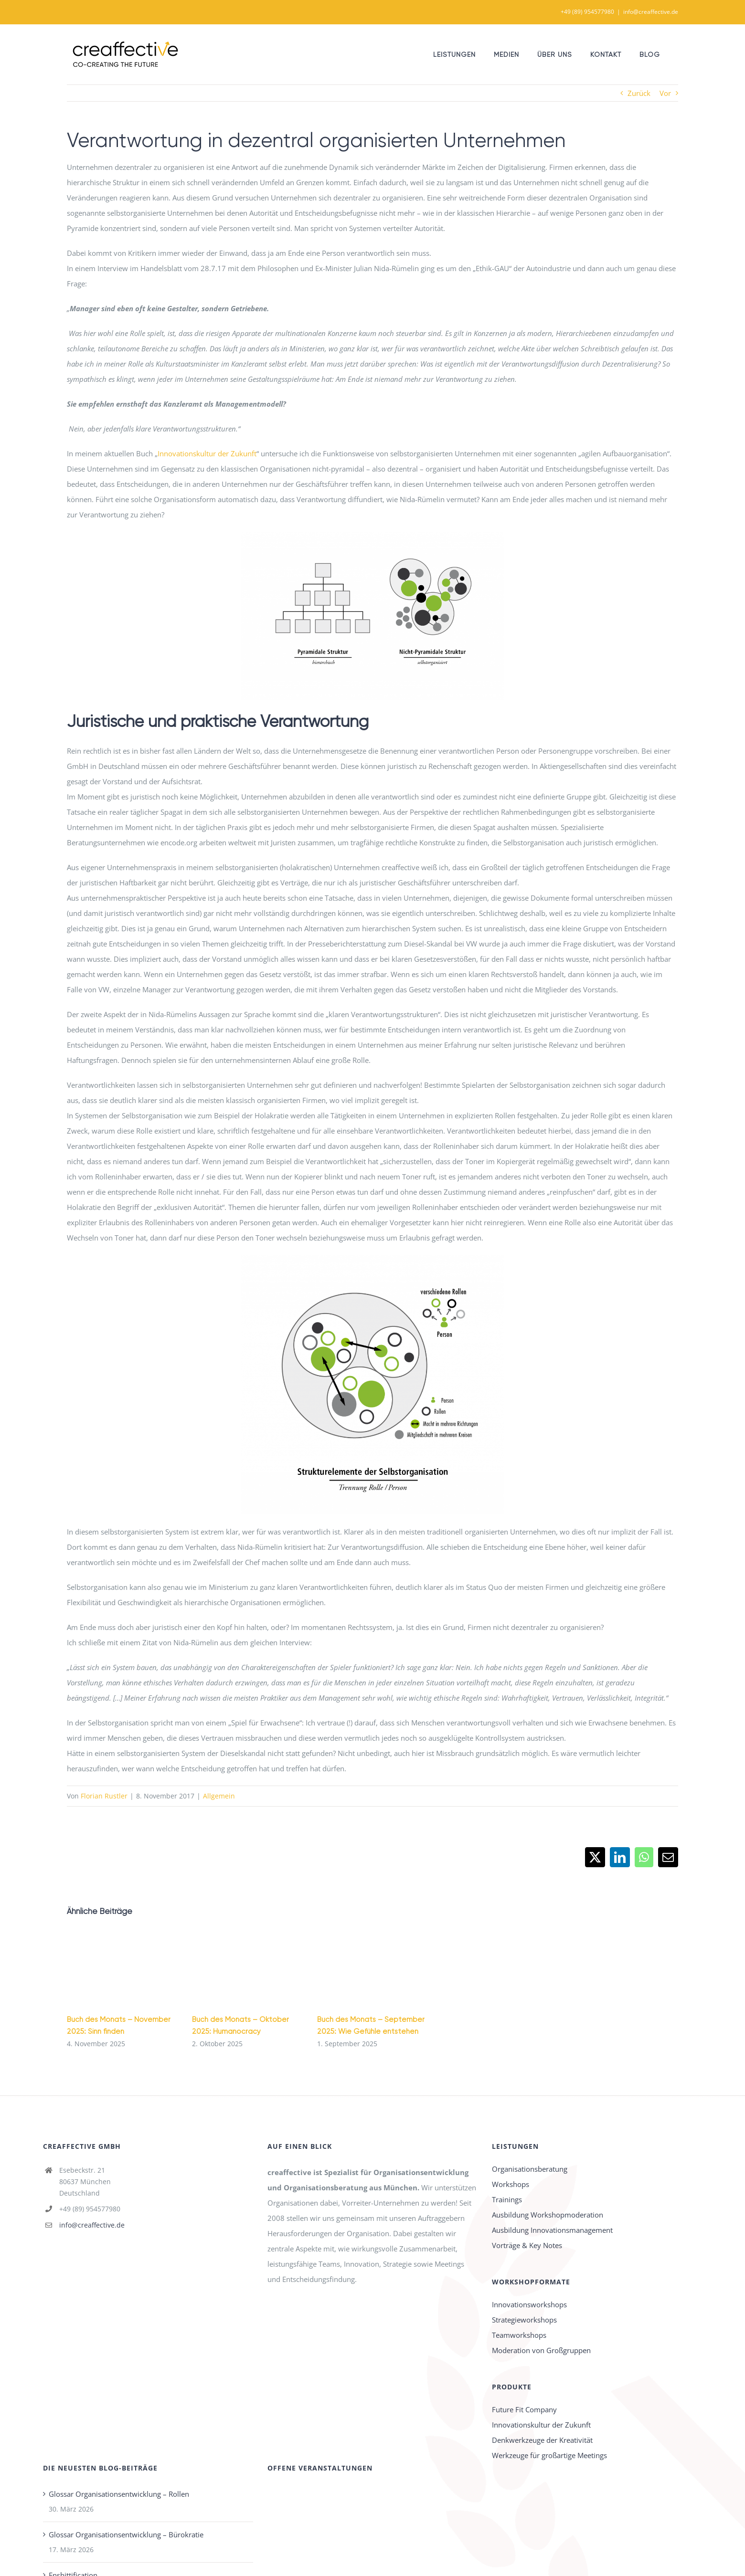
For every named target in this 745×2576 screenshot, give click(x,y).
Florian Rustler (104, 1795)
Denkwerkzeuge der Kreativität (542, 2440)
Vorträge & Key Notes (527, 2245)
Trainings (507, 2199)
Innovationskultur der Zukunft (207, 453)
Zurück (639, 93)
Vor (665, 93)
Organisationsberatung (529, 2169)
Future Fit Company (524, 2409)
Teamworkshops (519, 2335)
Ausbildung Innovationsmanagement (552, 2230)
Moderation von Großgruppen (541, 2350)
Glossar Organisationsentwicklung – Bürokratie (126, 2534)
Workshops (510, 2184)
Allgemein (219, 1795)
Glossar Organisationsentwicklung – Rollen (119, 2494)
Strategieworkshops (524, 2319)
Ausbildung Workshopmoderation (547, 2214)
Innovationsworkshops (529, 2304)
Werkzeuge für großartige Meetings (549, 2455)
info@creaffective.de (650, 12)
